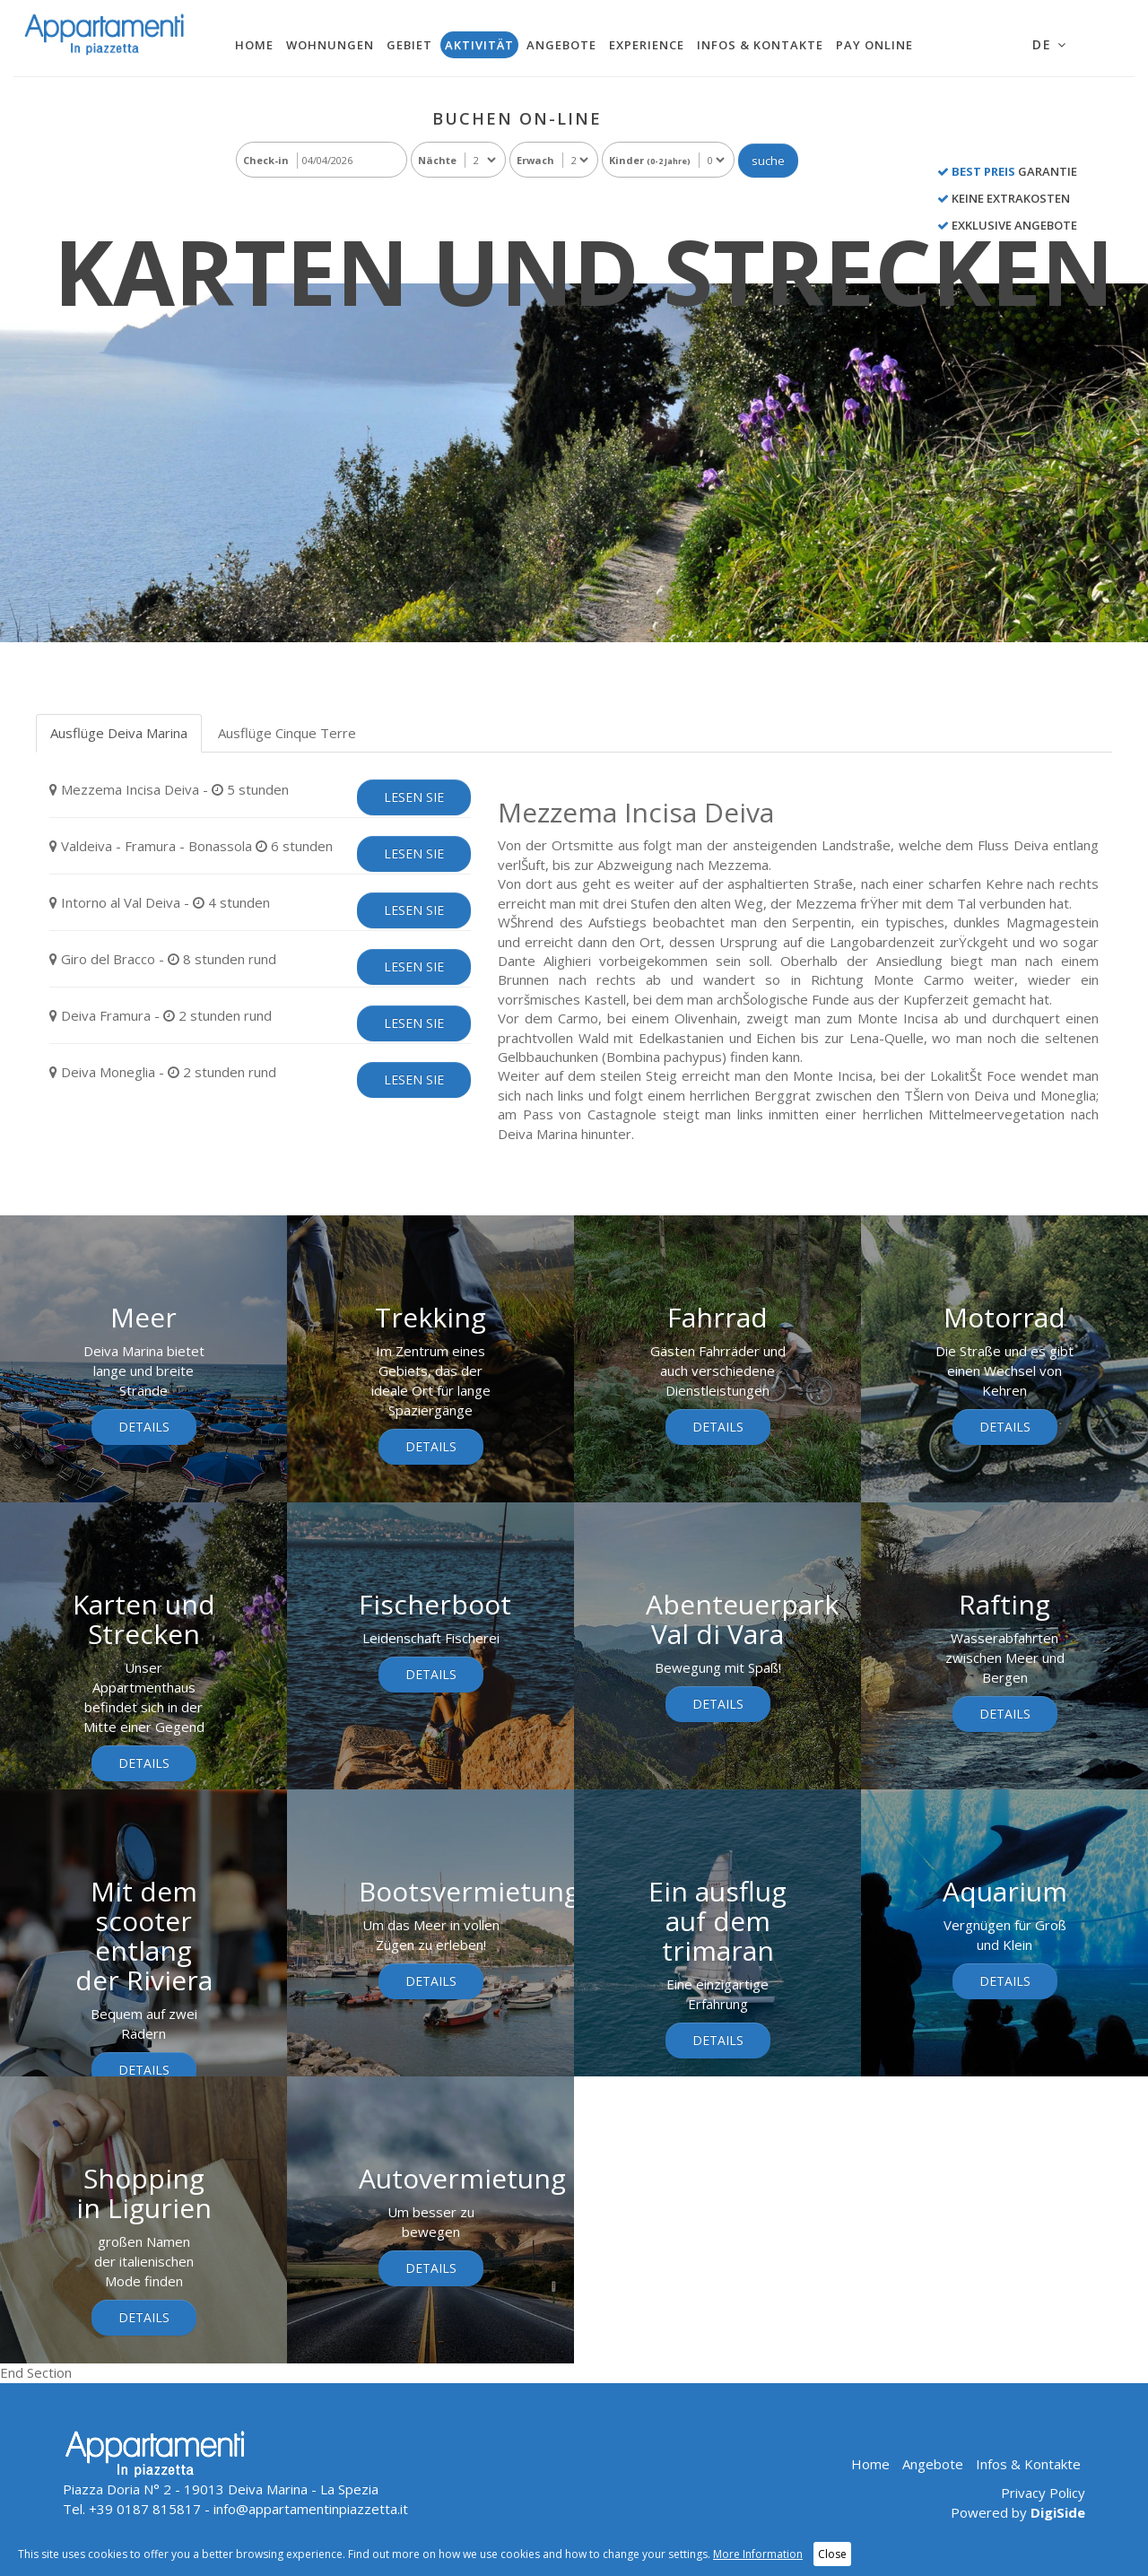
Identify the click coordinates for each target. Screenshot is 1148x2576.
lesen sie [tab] (414, 796)
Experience (646, 45)
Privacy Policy (1043, 2493)
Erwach (535, 160)
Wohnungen (330, 45)
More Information (758, 2554)
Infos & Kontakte (760, 45)
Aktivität (479, 45)
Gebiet (409, 45)
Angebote (561, 45)
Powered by (1018, 2512)
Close (832, 2554)
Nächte (437, 160)
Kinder (650, 160)
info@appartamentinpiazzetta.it (310, 2509)
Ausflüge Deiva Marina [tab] (118, 733)
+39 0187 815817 (145, 2509)
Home (254, 45)
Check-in (266, 160)
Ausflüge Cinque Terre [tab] (287, 733)
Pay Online (874, 45)
